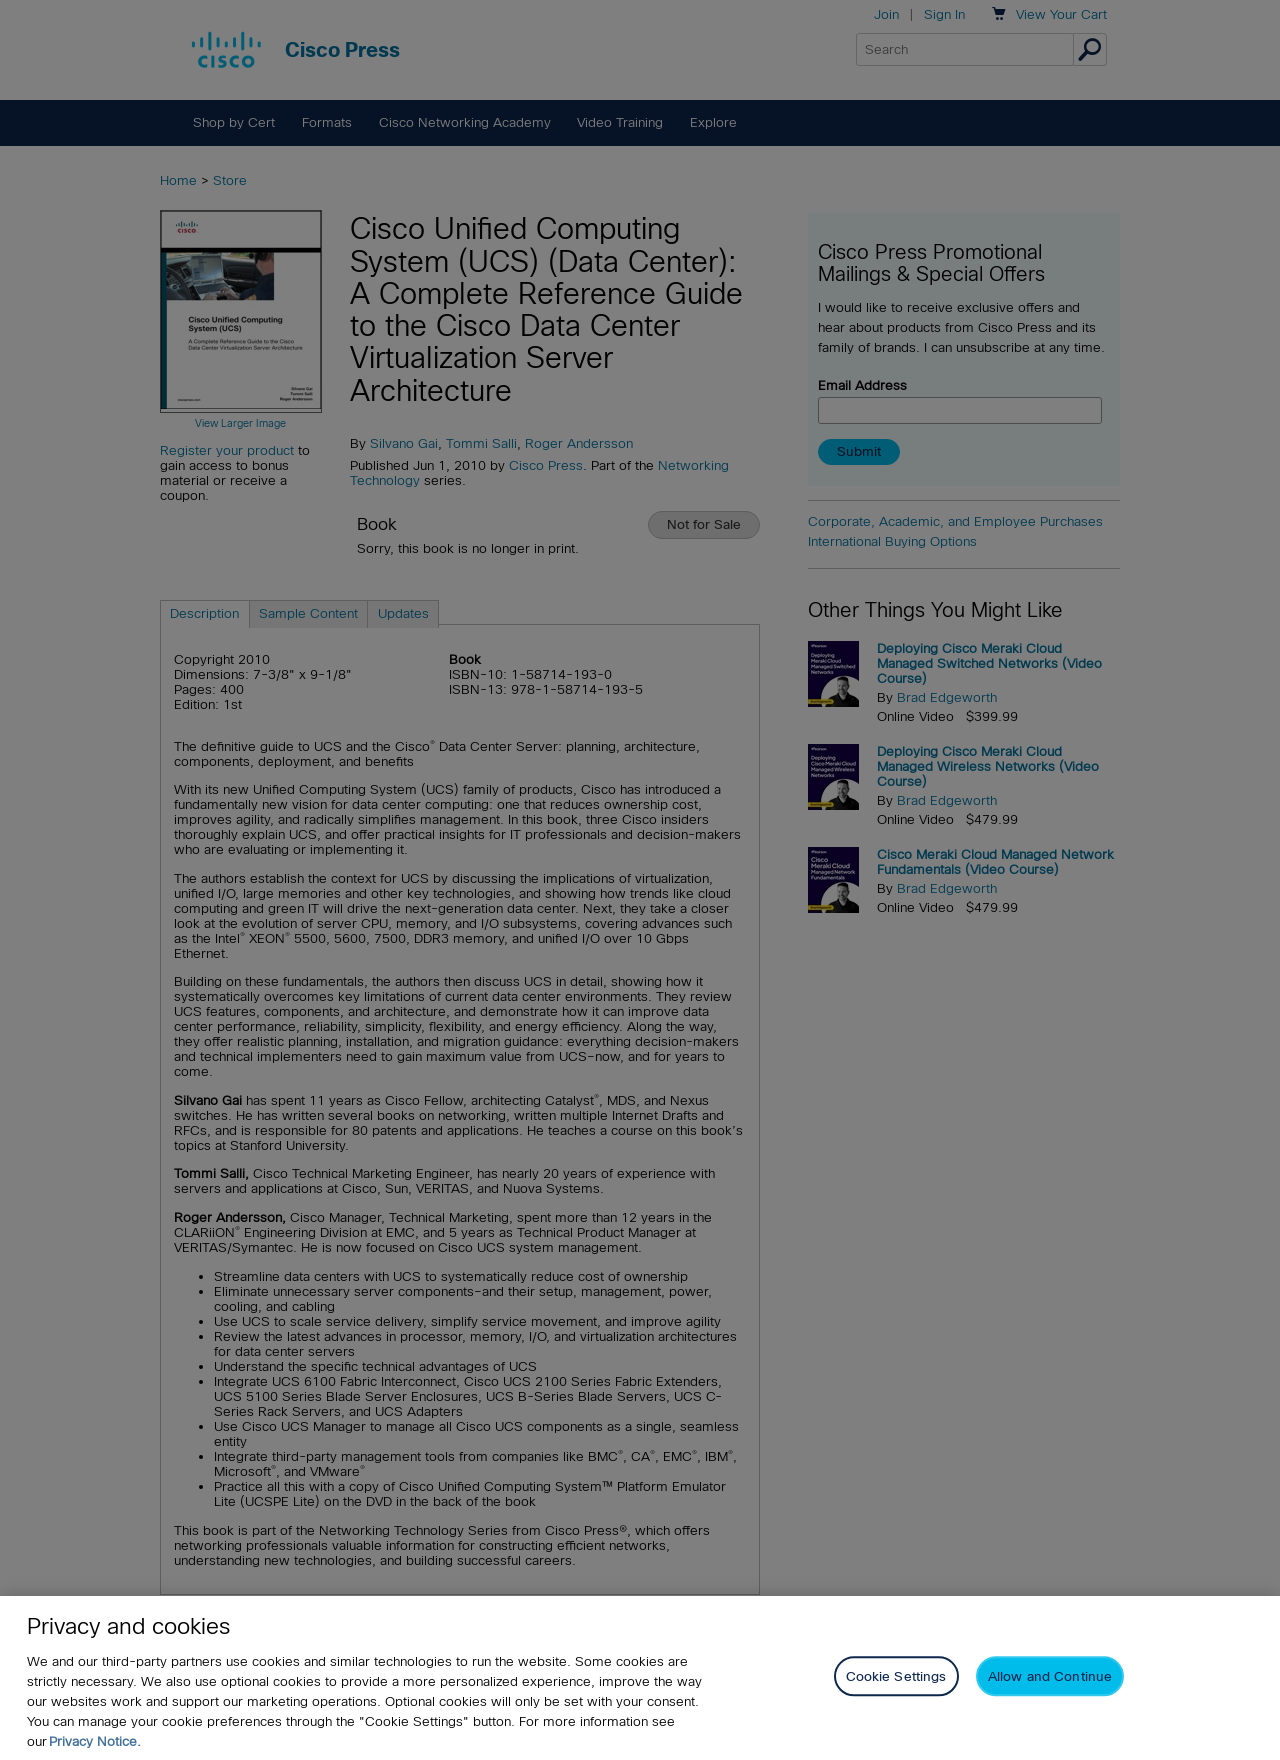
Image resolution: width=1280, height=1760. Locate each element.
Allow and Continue (1050, 1676)
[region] (640, 1678)
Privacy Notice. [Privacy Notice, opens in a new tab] (95, 1741)
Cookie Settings (896, 1676)
